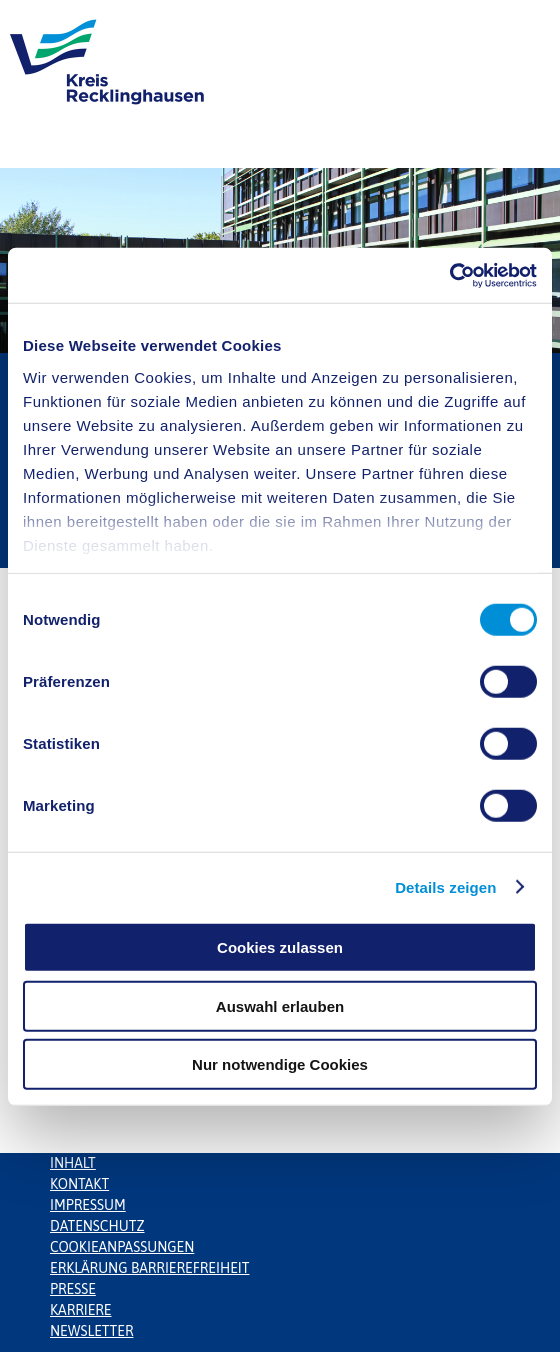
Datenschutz (97, 1226)
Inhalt (73, 1163)
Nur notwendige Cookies (280, 1064)
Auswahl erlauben (280, 1005)
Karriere (81, 1310)
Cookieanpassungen (122, 1247)
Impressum (88, 1205)
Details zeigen (445, 886)
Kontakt (79, 1184)
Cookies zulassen (280, 947)
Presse (73, 1289)
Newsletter (91, 1331)
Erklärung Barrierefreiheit (149, 1268)
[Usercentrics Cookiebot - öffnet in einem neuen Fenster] (449, 275)
